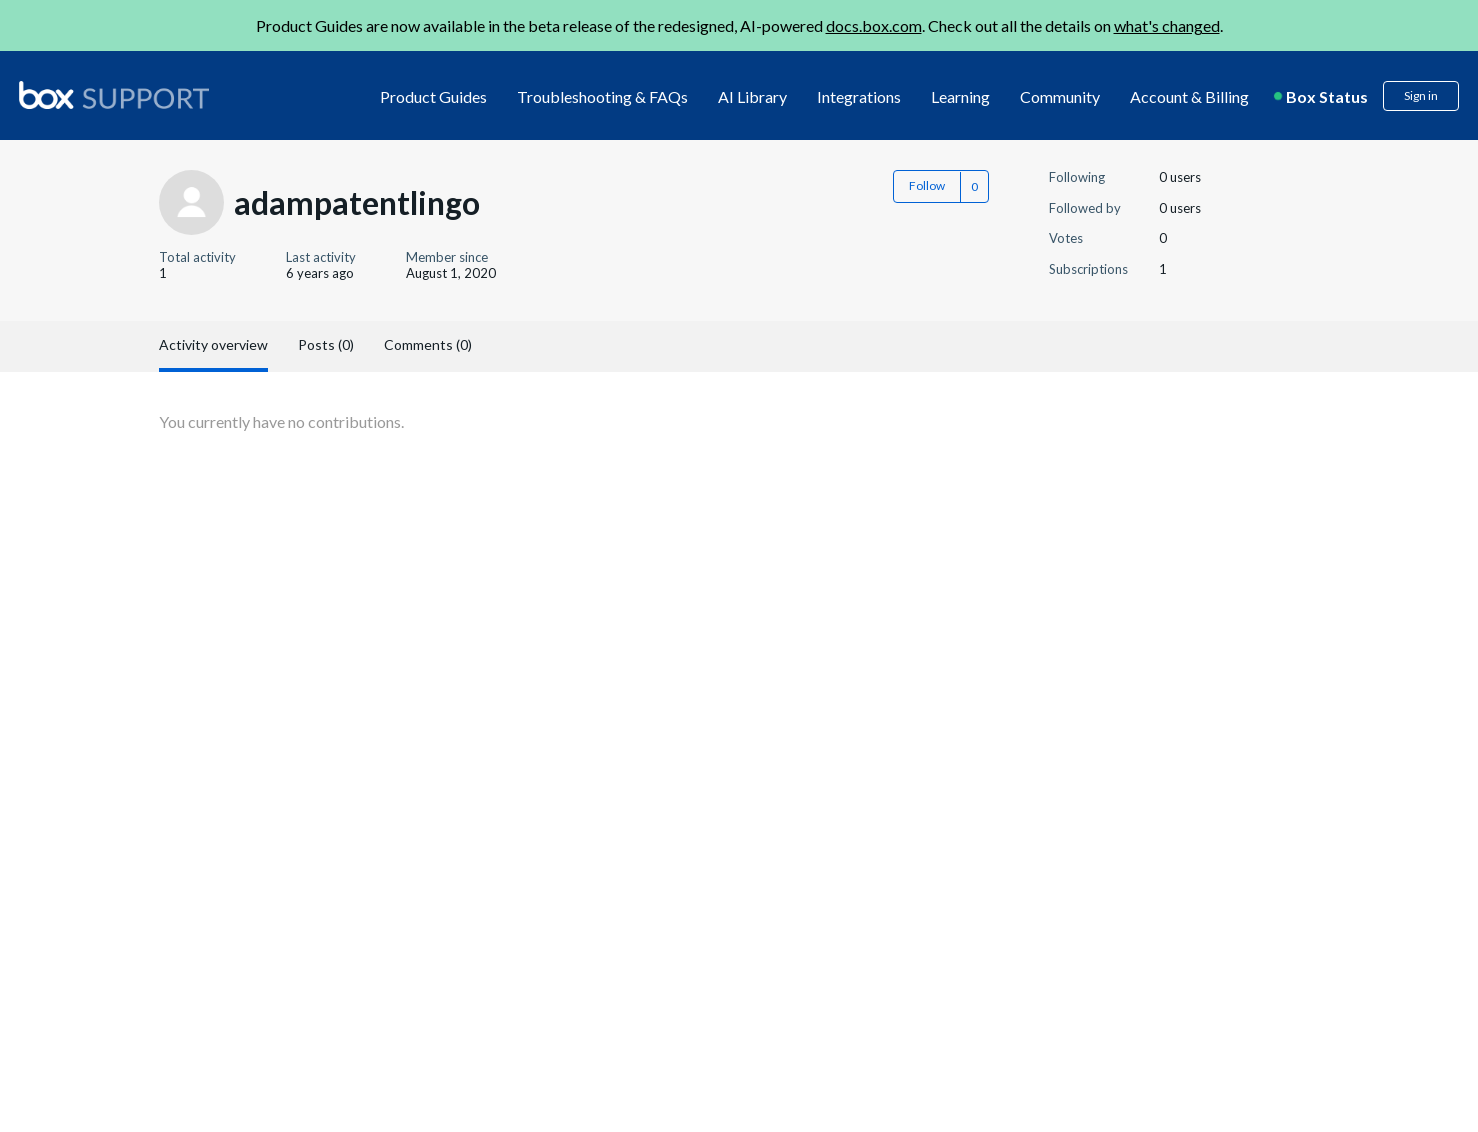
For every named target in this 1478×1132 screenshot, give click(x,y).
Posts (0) (326, 344)
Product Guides (433, 96)
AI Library (752, 96)
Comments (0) (428, 344)
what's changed (1167, 25)
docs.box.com (874, 25)
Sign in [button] (1421, 95)
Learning (960, 96)
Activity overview (213, 344)
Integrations (859, 96)
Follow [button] (927, 185)
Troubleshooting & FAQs (602, 96)
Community (1060, 96)
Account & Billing (1189, 96)
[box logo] (114, 95)
